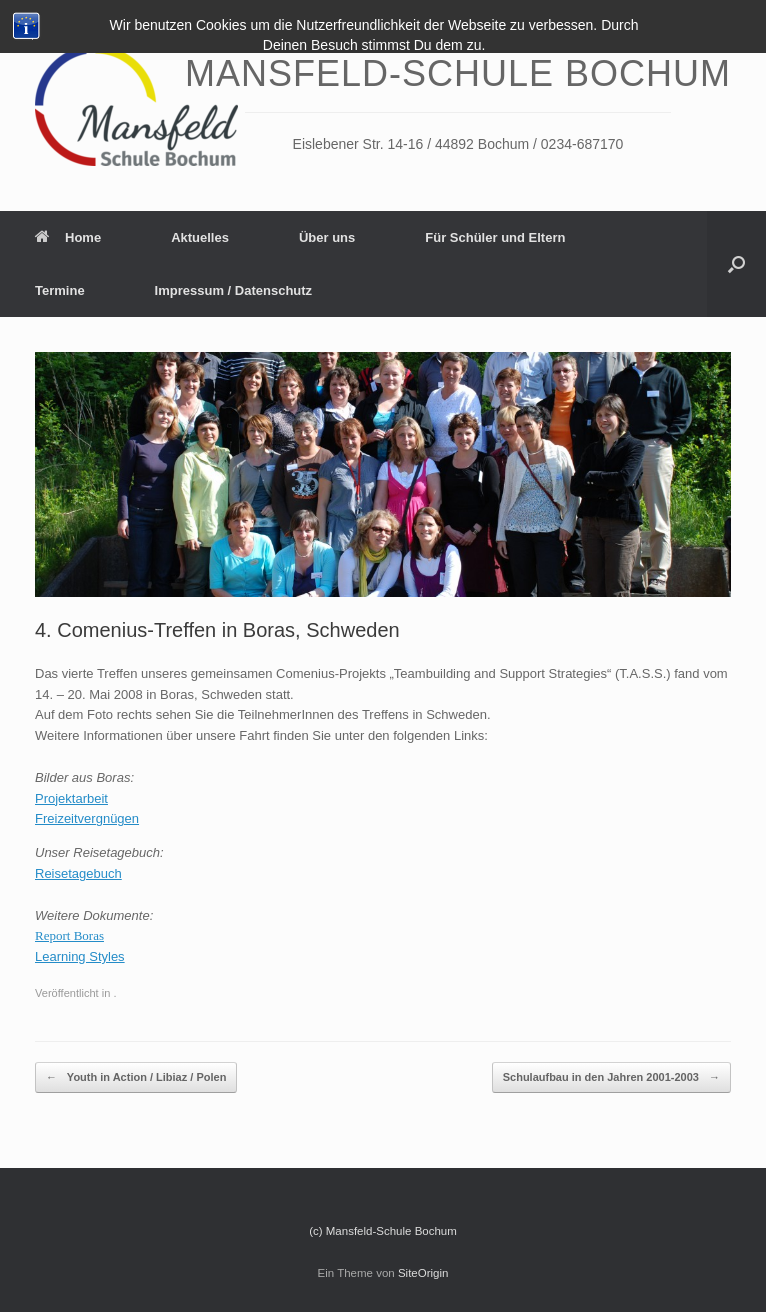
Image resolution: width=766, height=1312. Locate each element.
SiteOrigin (423, 1273)
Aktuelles (200, 237)
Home (68, 237)
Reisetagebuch (78, 873)
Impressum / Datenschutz (234, 290)
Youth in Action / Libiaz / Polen (136, 1077)
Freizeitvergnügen (87, 818)
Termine (60, 290)
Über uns (327, 237)
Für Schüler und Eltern (495, 237)
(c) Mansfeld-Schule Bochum (383, 1231)
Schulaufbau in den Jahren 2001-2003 (611, 1077)
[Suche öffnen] (736, 264)
